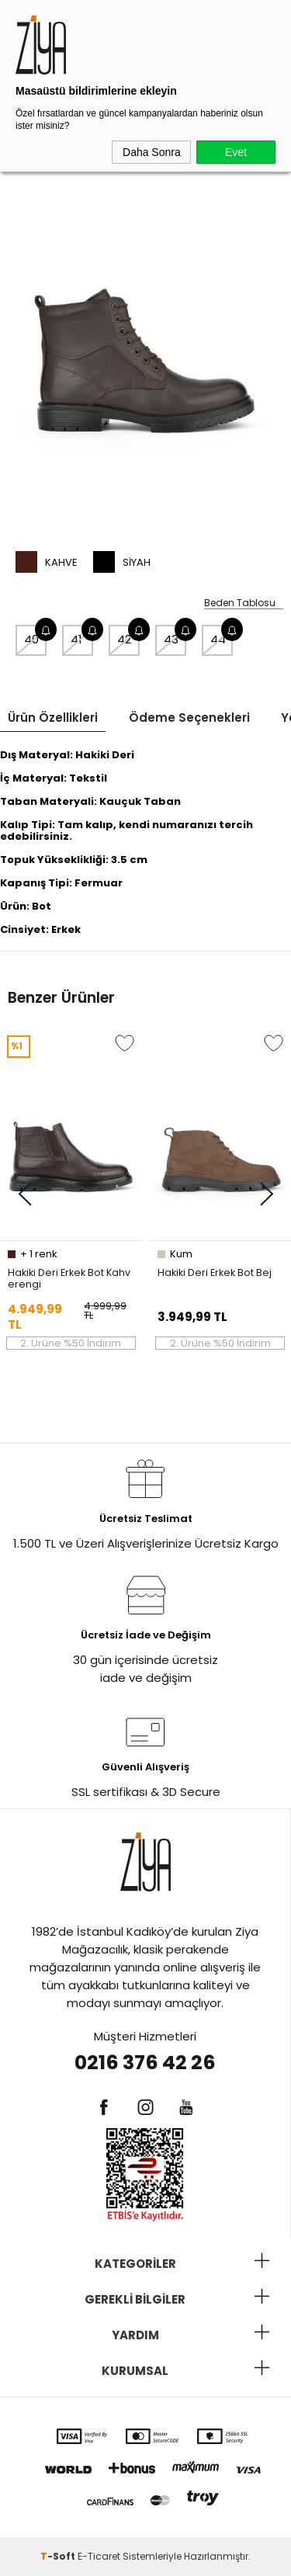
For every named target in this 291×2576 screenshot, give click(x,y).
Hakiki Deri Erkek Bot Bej (215, 1273)
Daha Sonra (152, 152)
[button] (24, 1195)
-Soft (59, 2556)
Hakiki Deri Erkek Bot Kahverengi (69, 1278)
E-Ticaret (99, 2556)
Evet (236, 152)
